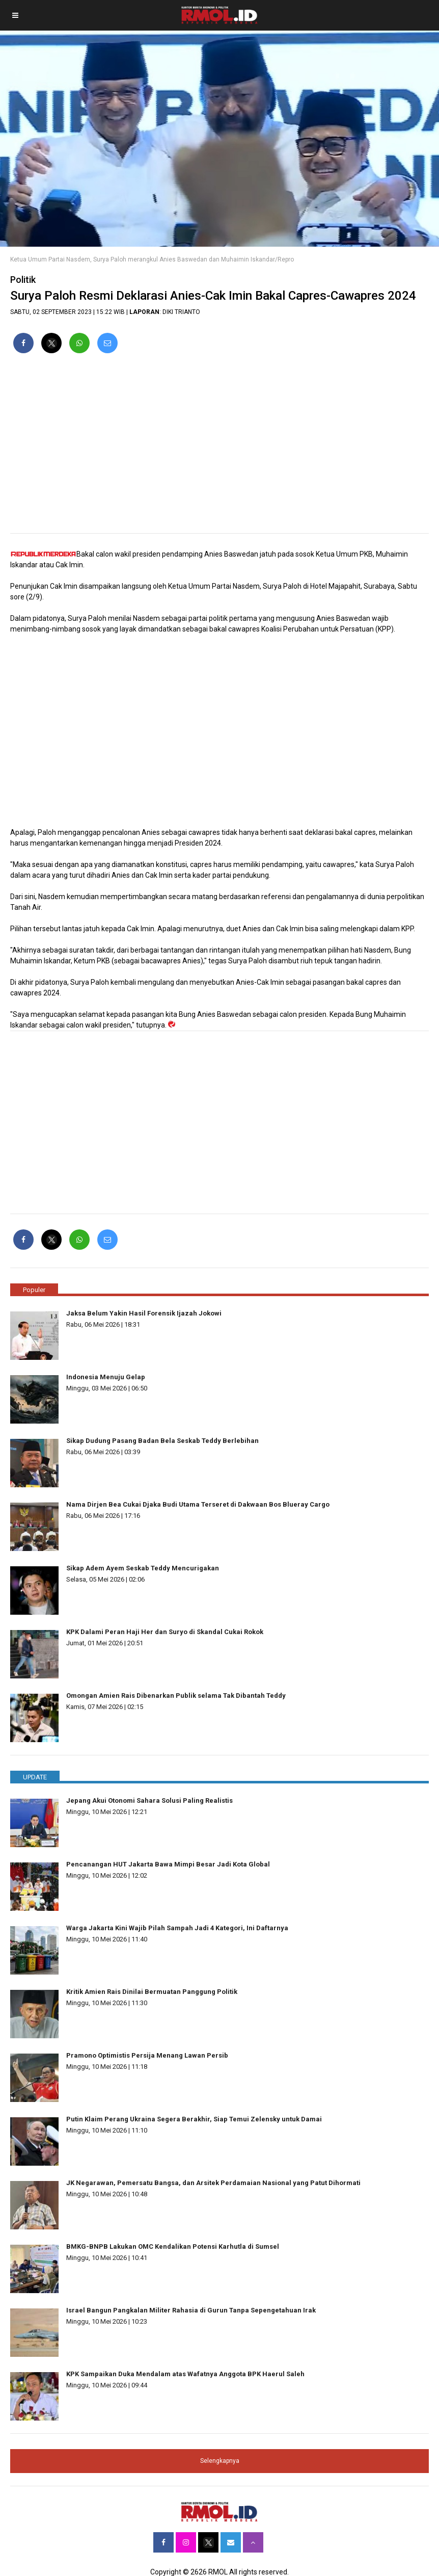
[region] (219, 447)
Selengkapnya (219, 2460)
